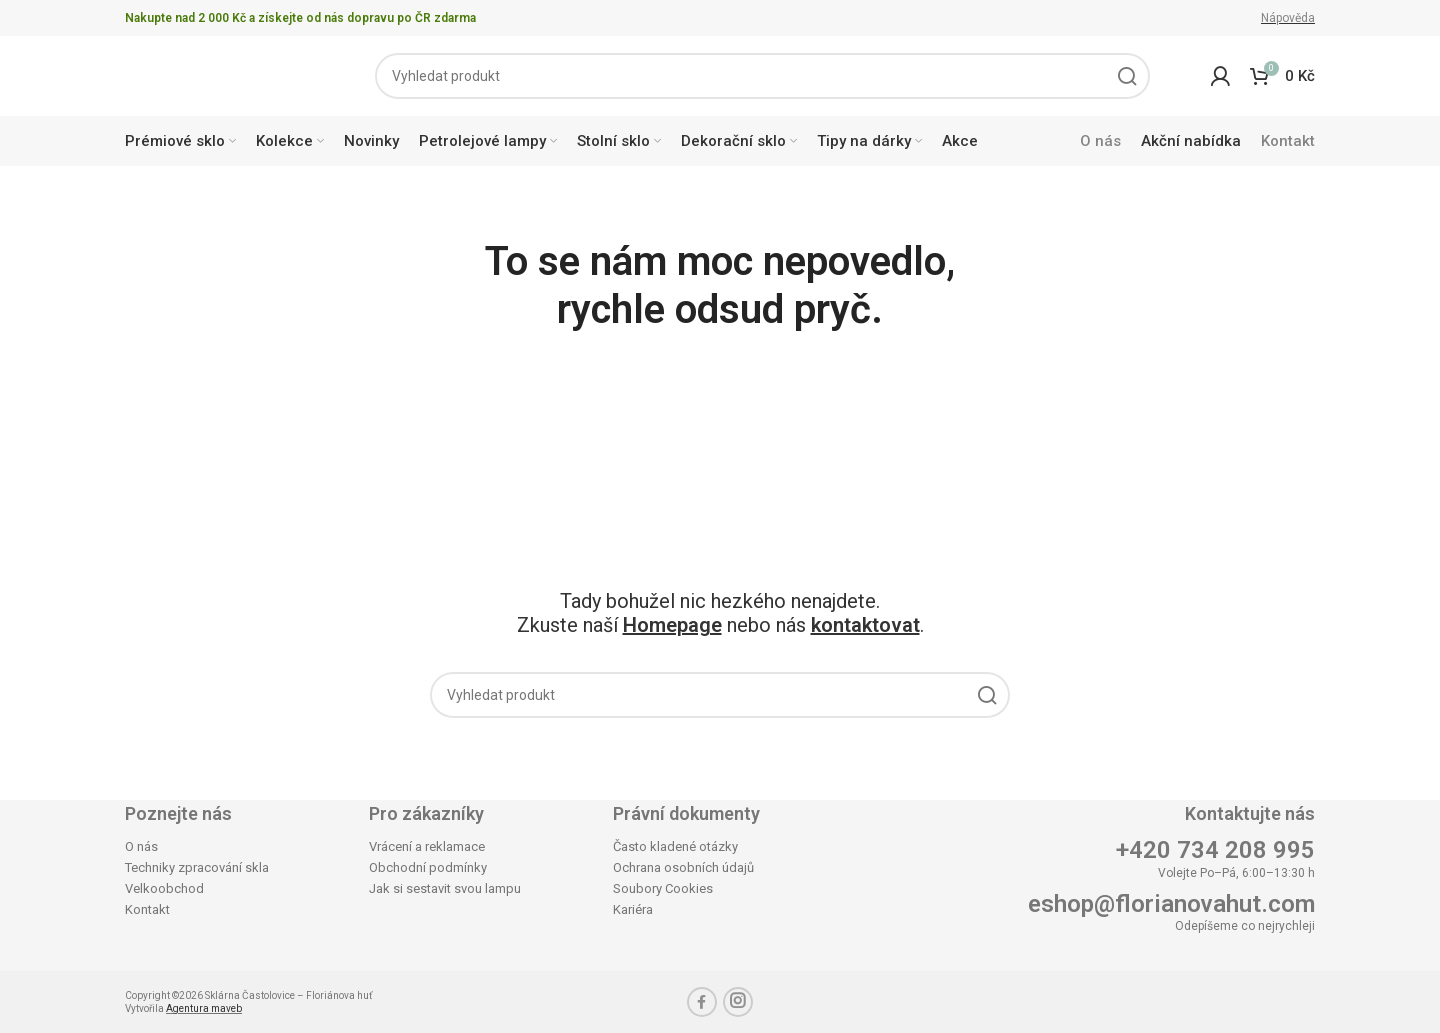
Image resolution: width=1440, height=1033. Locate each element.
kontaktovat (865, 625)
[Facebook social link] (702, 1002)
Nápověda (1288, 18)
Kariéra (633, 909)
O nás (141, 846)
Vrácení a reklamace (427, 846)
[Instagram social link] (738, 1002)
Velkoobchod (164, 888)
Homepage (672, 625)
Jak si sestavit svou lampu (445, 888)
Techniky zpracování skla (197, 867)
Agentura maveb (204, 1008)
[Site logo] (220, 74)
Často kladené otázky (675, 846)
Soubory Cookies (663, 888)
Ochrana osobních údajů (683, 867)
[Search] (762, 76)
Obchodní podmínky (428, 867)
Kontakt (147, 909)
